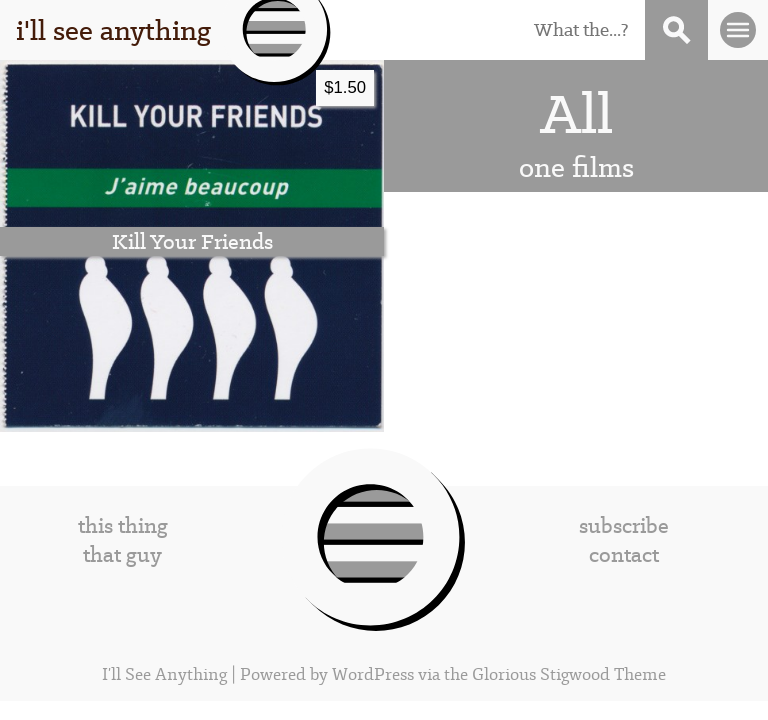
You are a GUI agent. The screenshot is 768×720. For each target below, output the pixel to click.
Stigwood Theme (603, 674)
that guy (122, 554)
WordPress (373, 674)
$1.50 (345, 87)
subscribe (624, 525)
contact (624, 554)
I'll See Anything (166, 674)
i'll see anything (113, 30)
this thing (123, 525)
